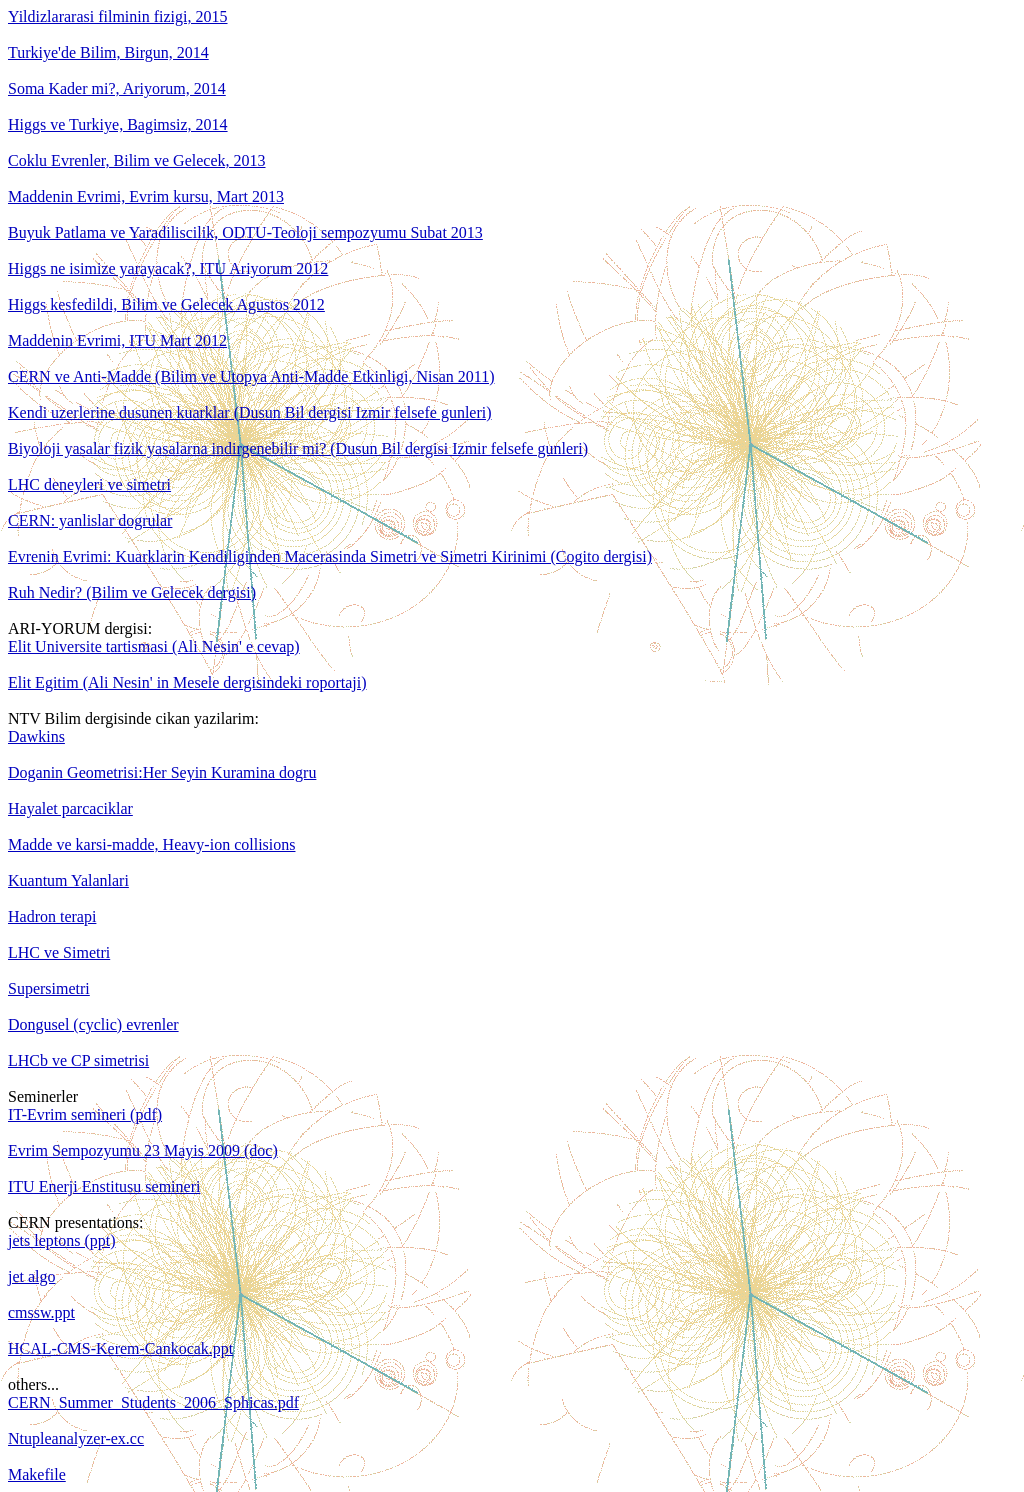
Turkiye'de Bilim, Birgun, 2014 (108, 52)
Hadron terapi (52, 916)
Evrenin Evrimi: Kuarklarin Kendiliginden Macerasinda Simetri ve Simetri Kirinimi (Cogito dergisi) (330, 556)
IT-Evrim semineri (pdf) (85, 1114)
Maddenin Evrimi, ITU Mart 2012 (117, 340)
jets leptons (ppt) (62, 1240)
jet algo (32, 1276)
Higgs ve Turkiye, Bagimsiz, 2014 (118, 124)
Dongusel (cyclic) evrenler (93, 1024)
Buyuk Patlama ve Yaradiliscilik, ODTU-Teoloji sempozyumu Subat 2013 (245, 232)
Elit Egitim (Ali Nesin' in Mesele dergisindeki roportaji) (187, 682)
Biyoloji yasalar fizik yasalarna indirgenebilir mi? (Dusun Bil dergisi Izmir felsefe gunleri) (298, 448)
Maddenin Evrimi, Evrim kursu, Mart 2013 (146, 196)
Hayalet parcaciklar (70, 808)
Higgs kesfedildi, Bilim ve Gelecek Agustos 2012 (166, 304)
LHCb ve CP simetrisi (78, 1060)
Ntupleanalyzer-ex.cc (76, 1438)
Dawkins (36, 736)
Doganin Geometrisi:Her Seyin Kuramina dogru (162, 772)
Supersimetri (49, 988)
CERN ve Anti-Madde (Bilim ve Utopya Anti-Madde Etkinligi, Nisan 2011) (251, 376)
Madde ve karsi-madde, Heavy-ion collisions (151, 844)
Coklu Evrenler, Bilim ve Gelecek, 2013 (137, 160)
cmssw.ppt (41, 1312)
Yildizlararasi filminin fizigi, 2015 (118, 16)
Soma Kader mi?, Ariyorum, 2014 (117, 88)
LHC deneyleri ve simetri (89, 484)
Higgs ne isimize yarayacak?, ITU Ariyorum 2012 (168, 268)
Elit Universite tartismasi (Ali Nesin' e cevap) (154, 646)
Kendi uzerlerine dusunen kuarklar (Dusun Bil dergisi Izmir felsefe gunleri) (250, 412)
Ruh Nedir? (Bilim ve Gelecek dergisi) (132, 592)
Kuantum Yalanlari (68, 880)
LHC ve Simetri (59, 952)
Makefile (37, 1474)
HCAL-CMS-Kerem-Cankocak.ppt (120, 1348)
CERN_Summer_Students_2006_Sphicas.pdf (153, 1402)
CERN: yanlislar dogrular (90, 520)
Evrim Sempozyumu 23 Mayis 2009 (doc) (143, 1150)
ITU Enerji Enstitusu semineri (104, 1186)
